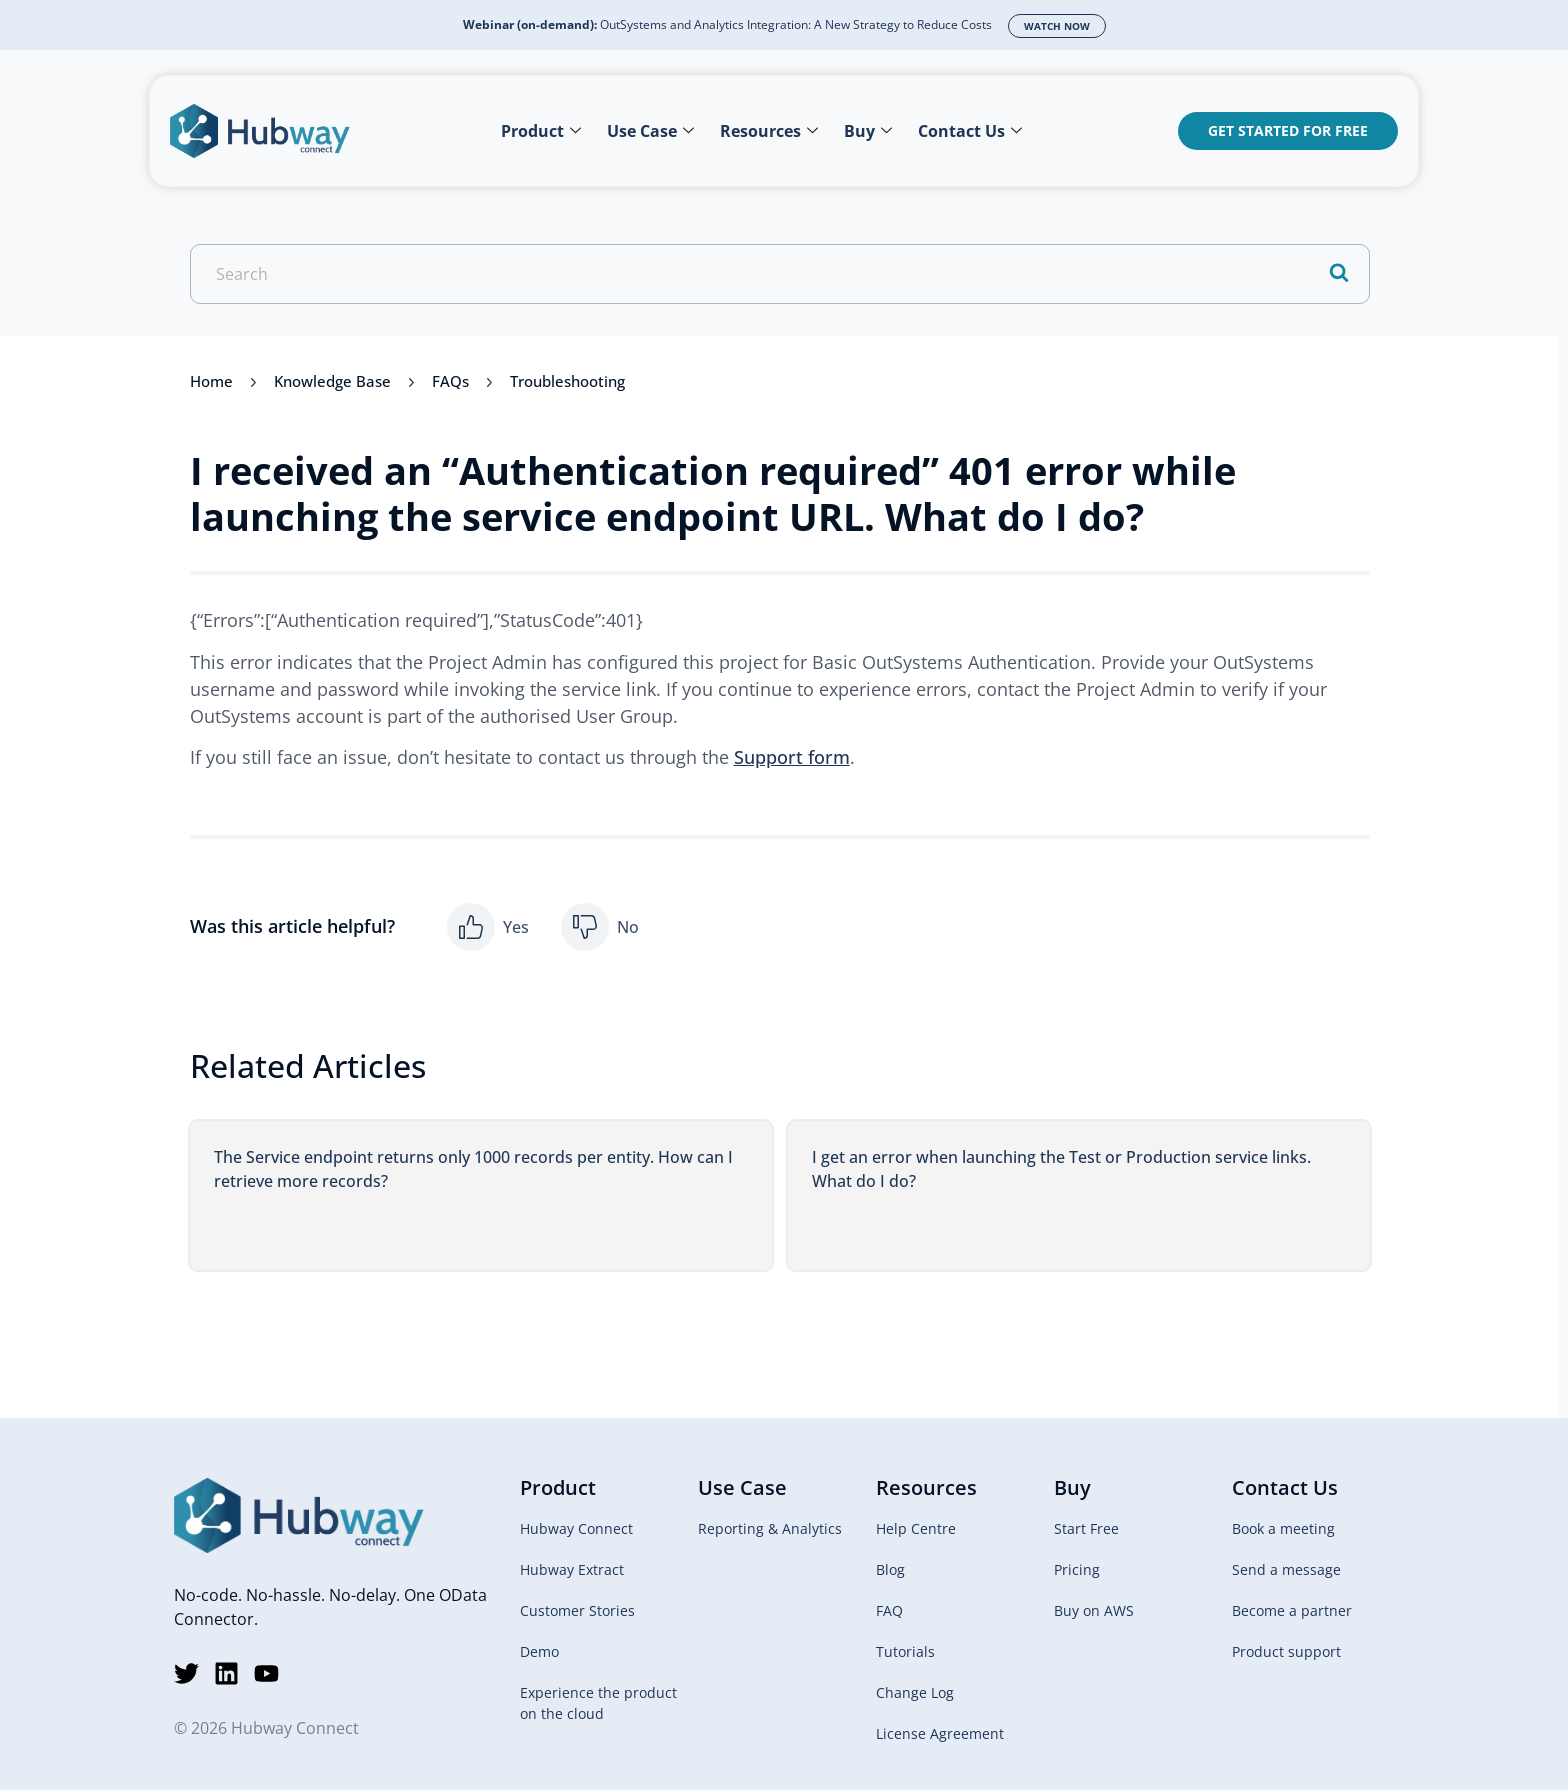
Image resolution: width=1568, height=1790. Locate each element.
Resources (769, 131)
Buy (868, 131)
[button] (488, 927)
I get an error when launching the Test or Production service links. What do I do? (1061, 1169)
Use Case (650, 131)
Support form (792, 757)
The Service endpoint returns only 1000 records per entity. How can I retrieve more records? (473, 1169)
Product (541, 131)
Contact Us (970, 131)
